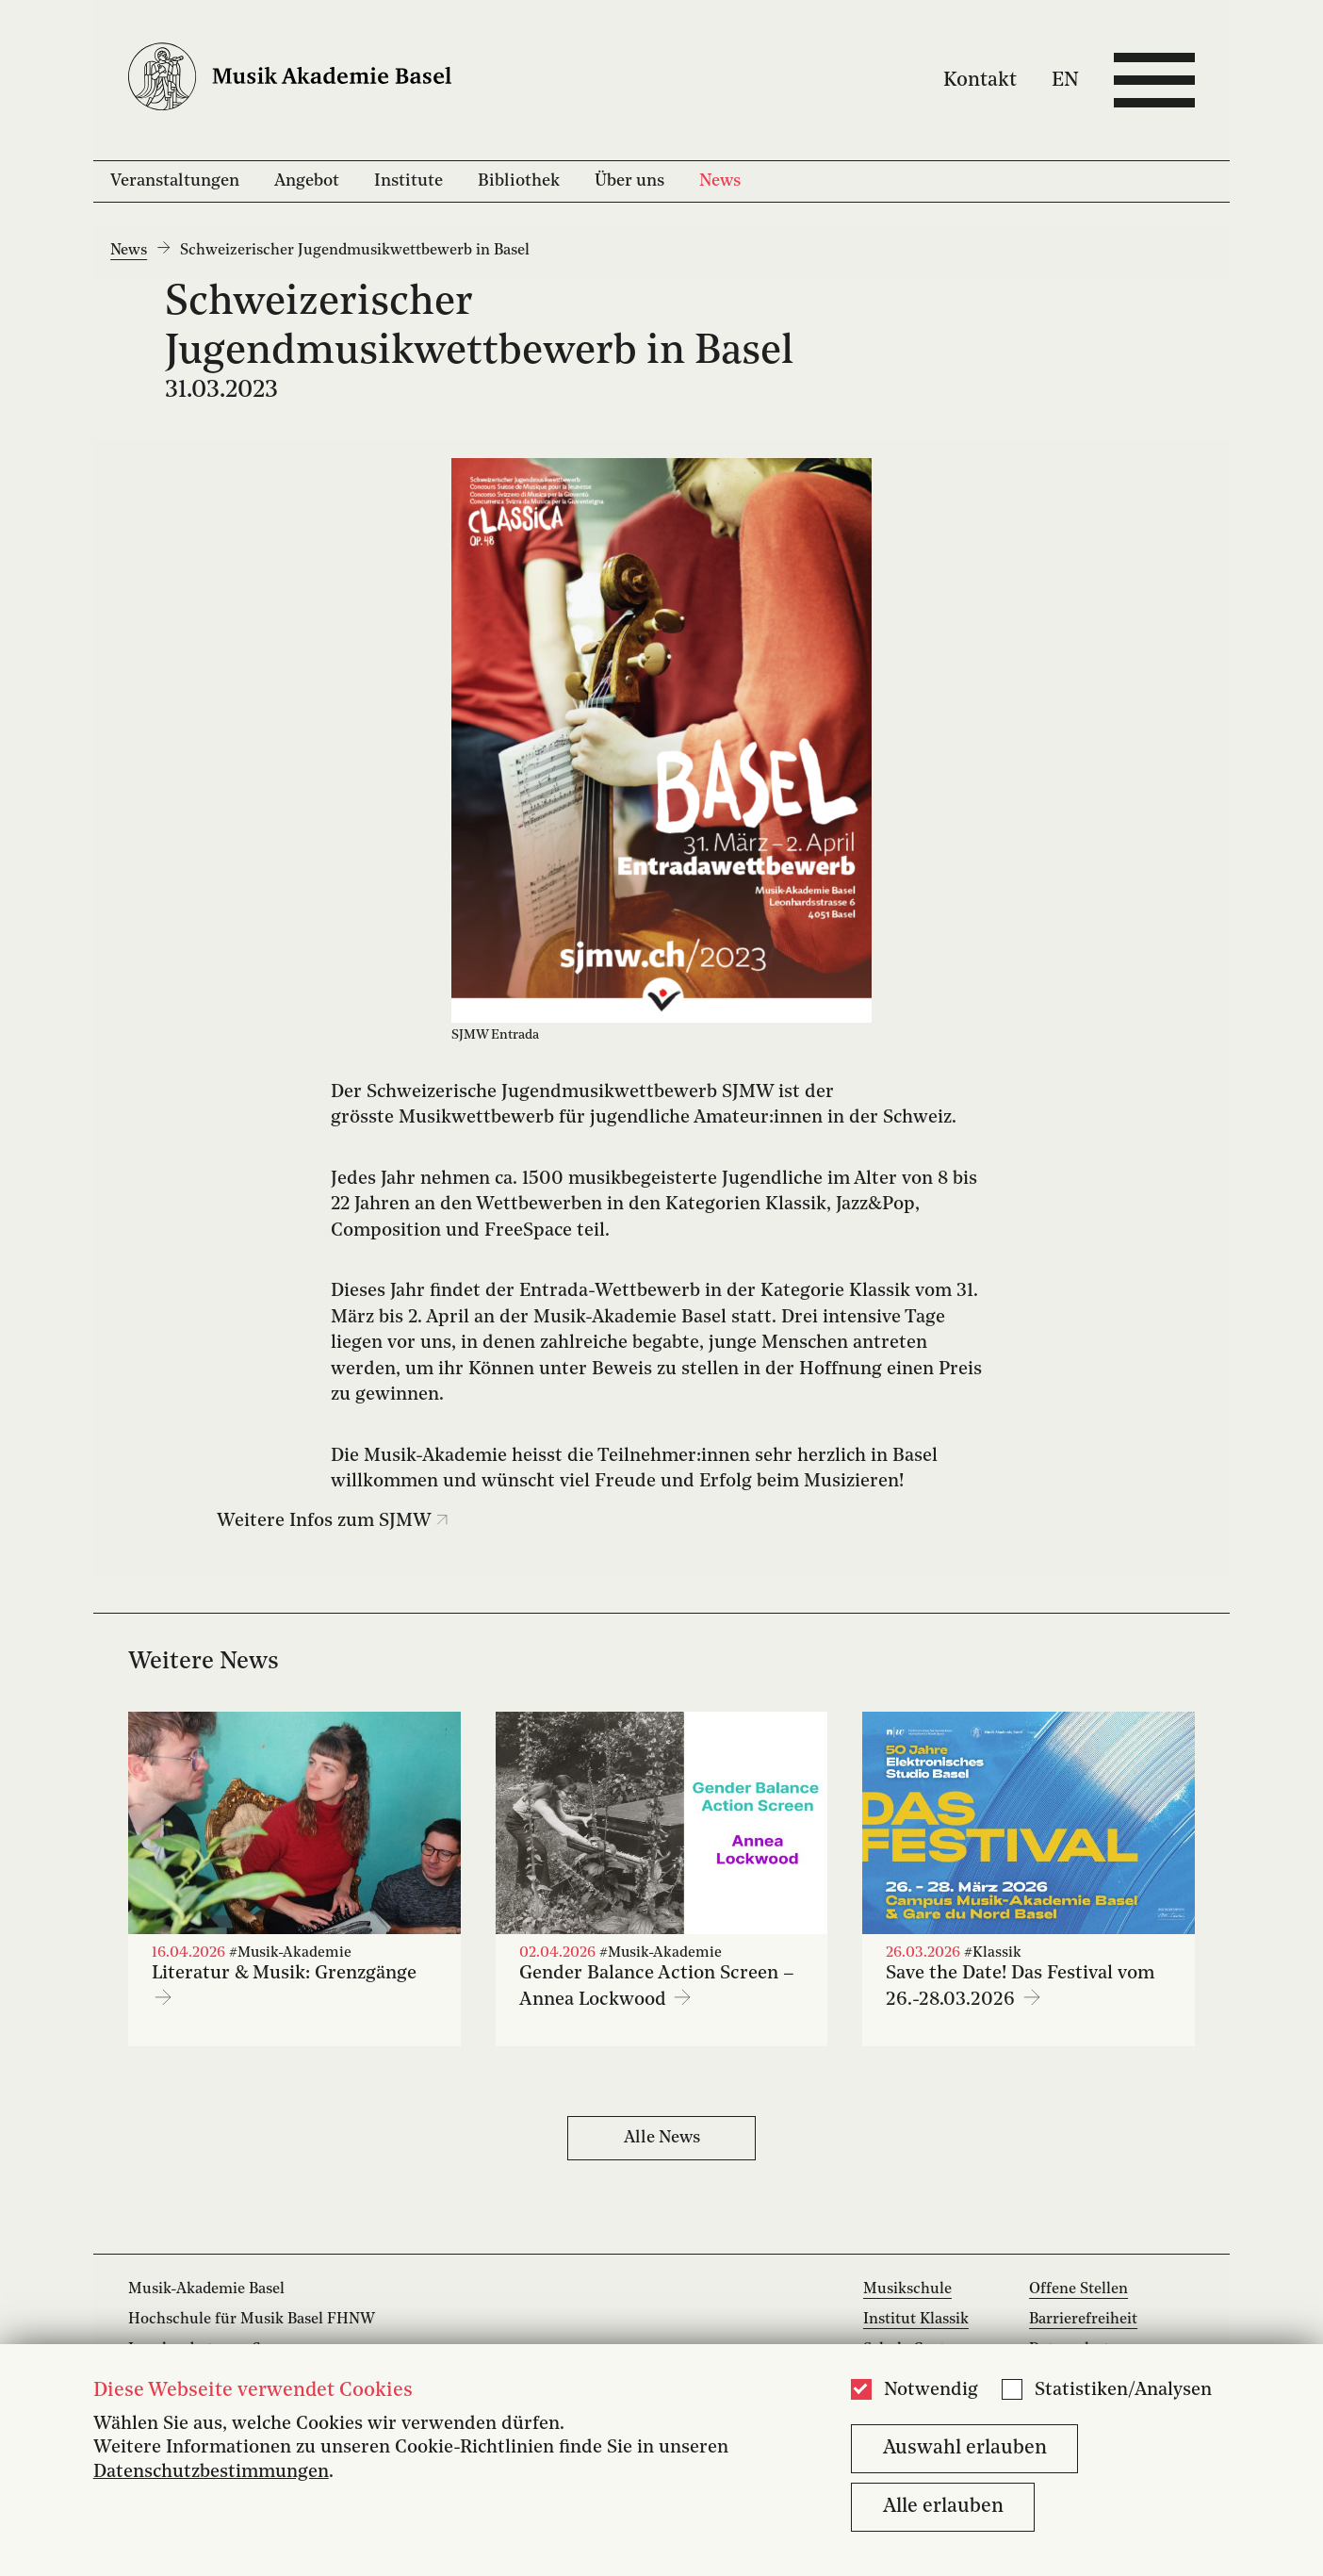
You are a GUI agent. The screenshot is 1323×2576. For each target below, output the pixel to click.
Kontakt (980, 80)
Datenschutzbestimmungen (211, 2472)
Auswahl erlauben (965, 2448)
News (720, 180)
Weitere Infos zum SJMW (333, 1521)
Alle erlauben (943, 2507)
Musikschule (907, 2289)
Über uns (629, 180)
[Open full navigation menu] (1154, 80)
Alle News (662, 2137)
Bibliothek (519, 180)
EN (1065, 80)
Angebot (306, 180)
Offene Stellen (1078, 2289)
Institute (408, 180)
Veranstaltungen (174, 180)
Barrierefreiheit (1083, 2319)
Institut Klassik (916, 2319)
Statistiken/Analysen (1123, 2390)
